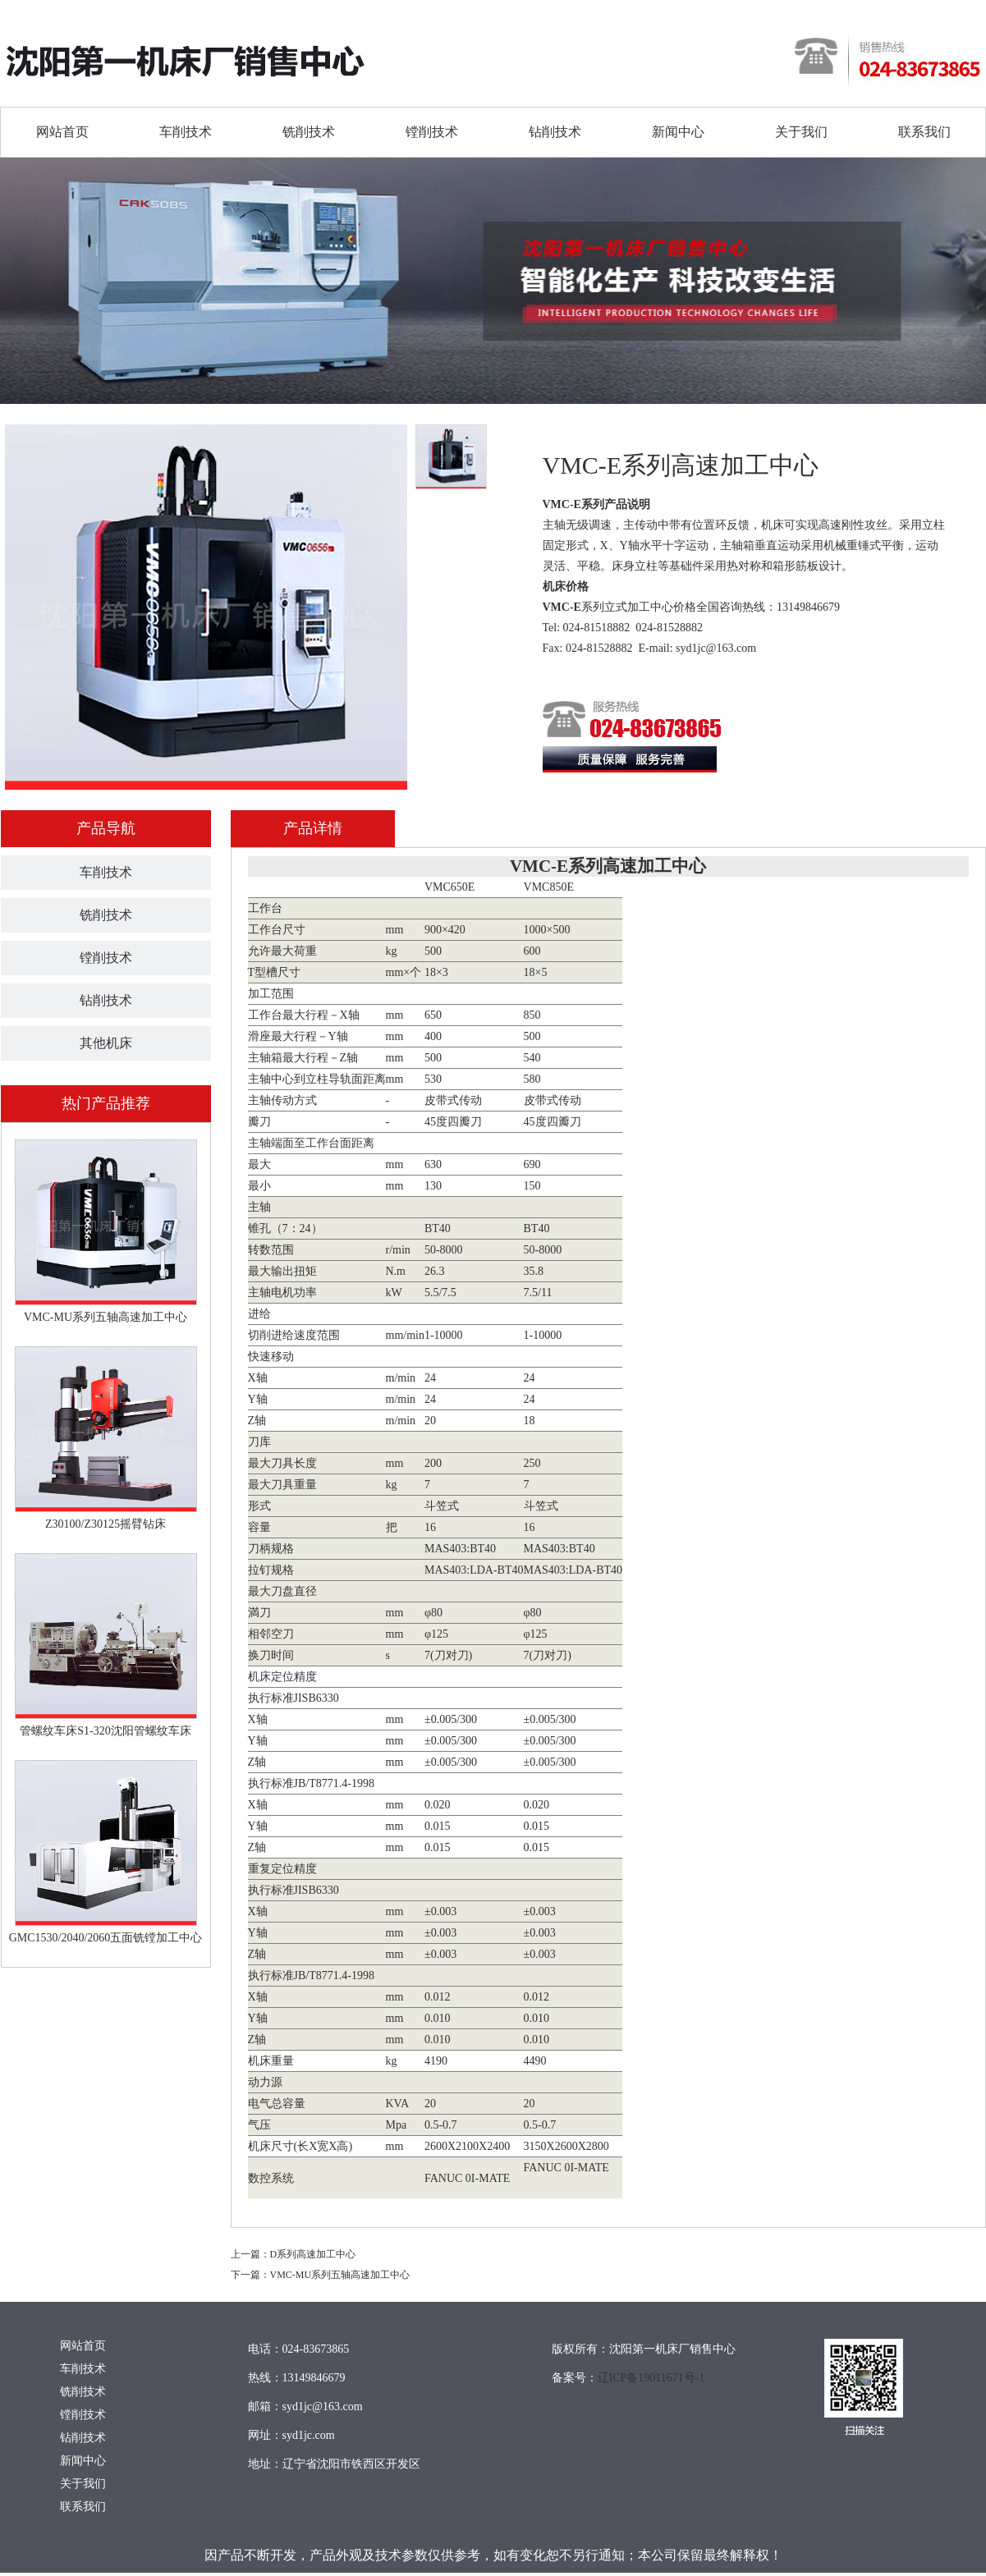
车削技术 (185, 132)
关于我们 (801, 132)
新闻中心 (678, 132)
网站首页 (62, 132)
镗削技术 (432, 132)
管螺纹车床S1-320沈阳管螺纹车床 (105, 1731)
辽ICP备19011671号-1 (651, 2378)
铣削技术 (308, 132)
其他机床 (106, 1043)
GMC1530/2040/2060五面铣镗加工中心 (106, 1938)
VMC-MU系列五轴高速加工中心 (105, 1317)
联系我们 (924, 132)
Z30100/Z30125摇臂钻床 (105, 1524)
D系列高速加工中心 (313, 2254)
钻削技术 (555, 132)
